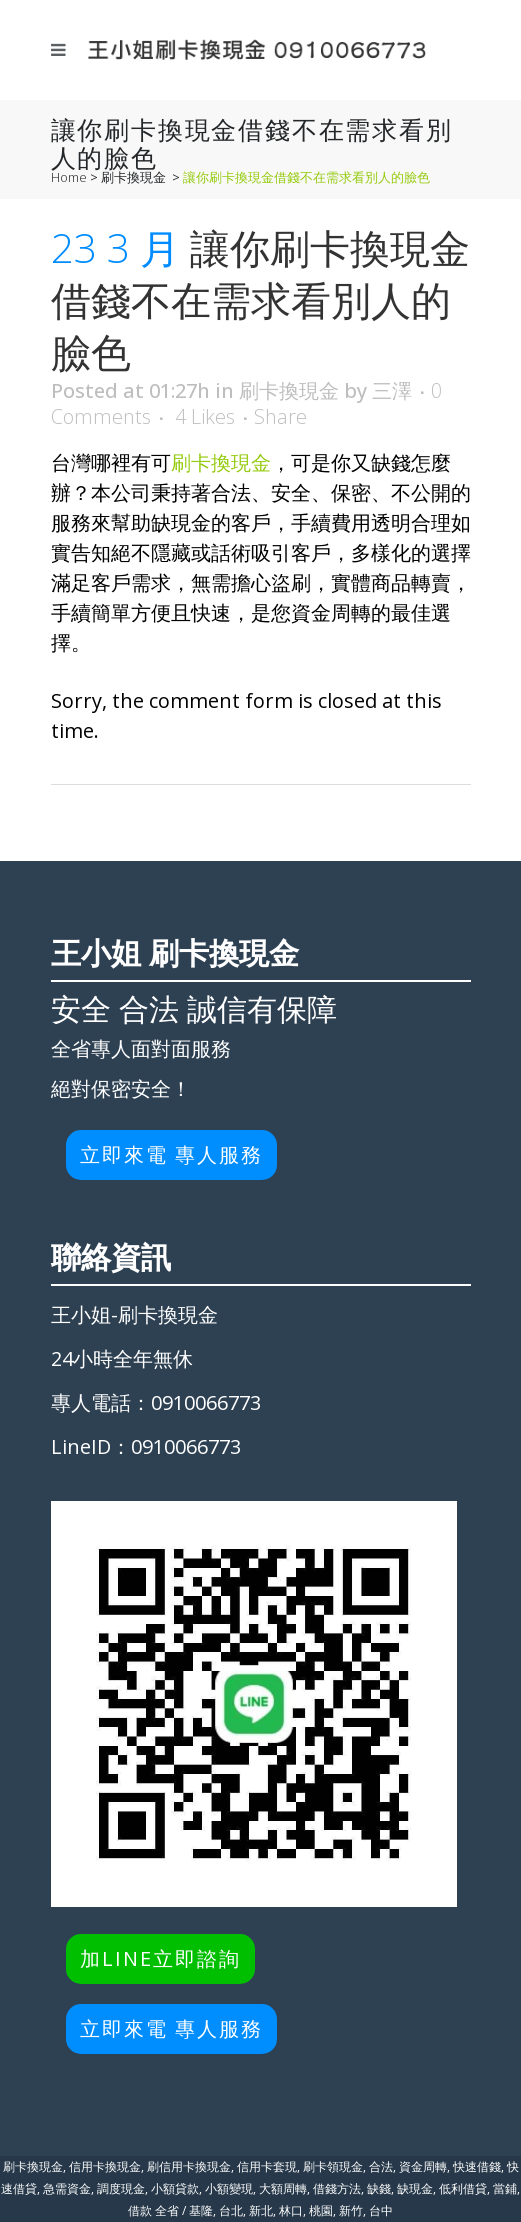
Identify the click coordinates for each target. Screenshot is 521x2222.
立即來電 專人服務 (171, 1154)
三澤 (392, 390)
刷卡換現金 (133, 177)
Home (69, 177)
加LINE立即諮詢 (160, 1958)
